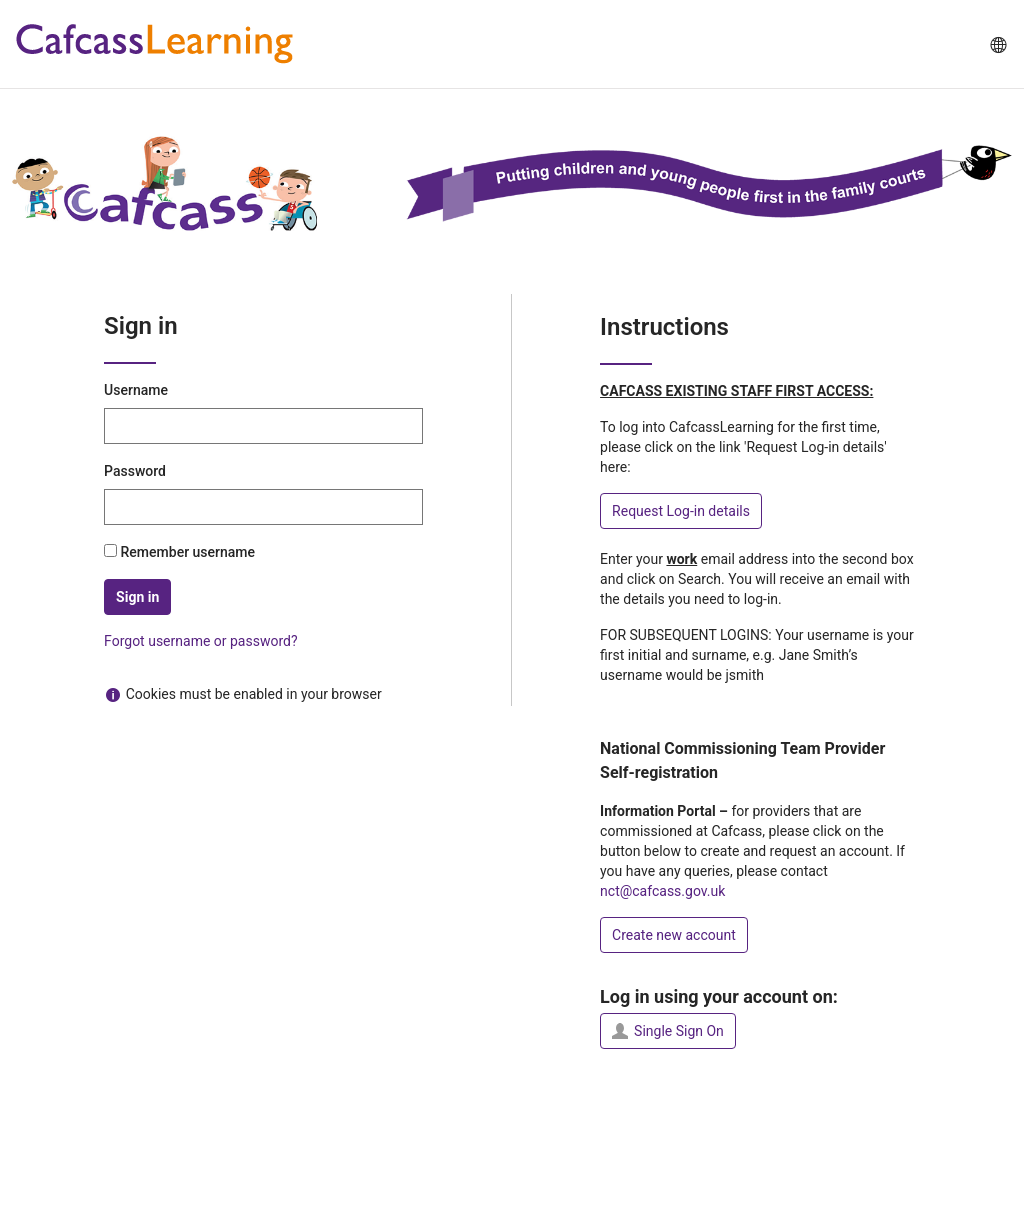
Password (135, 471)
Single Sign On (668, 1031)
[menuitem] (997, 44)
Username (136, 390)
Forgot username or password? (200, 641)
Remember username (188, 552)
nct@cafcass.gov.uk (662, 891)
